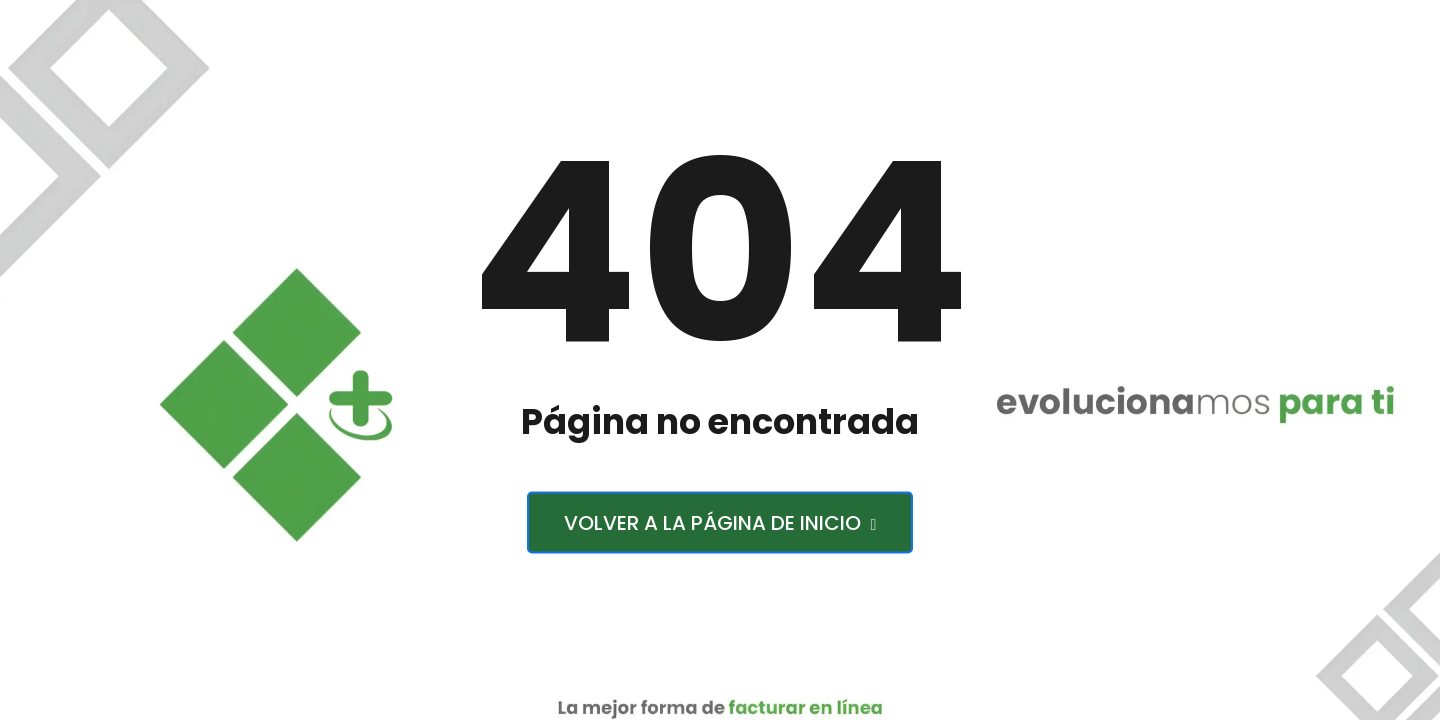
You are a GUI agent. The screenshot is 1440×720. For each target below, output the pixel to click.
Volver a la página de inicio (720, 523)
